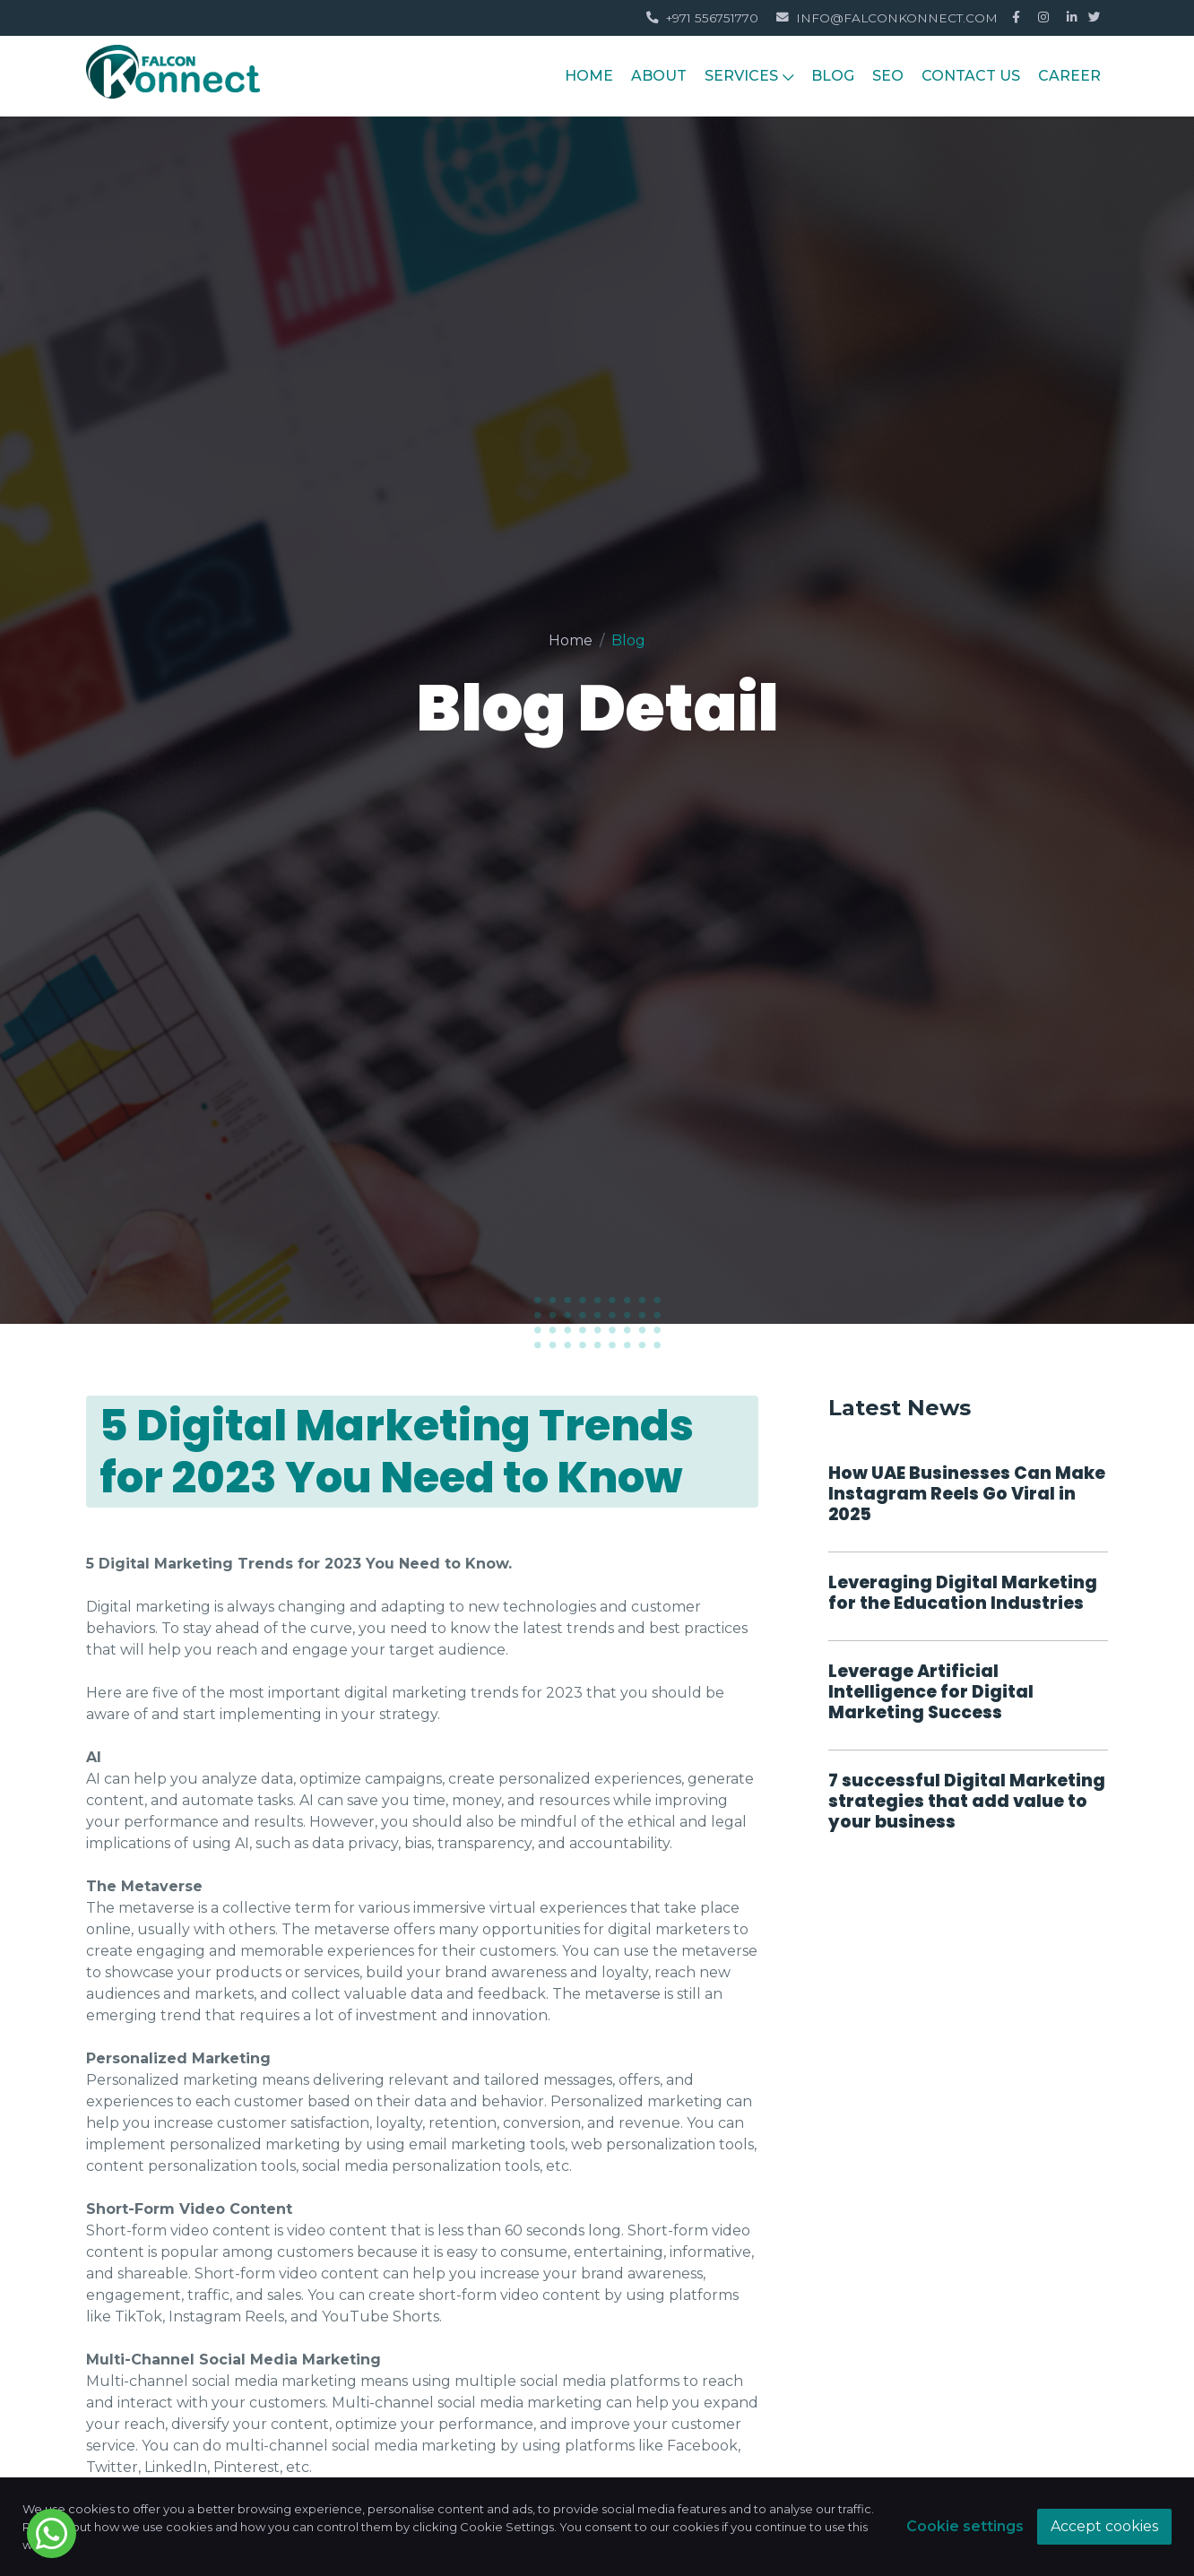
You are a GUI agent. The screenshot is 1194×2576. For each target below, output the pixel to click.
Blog (832, 75)
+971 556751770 (702, 18)
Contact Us (970, 75)
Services (749, 75)
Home (571, 640)
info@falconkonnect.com (887, 18)
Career (1069, 75)
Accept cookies (1104, 2526)
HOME (589, 75)
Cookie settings (965, 2526)
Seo (888, 75)
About (659, 75)
